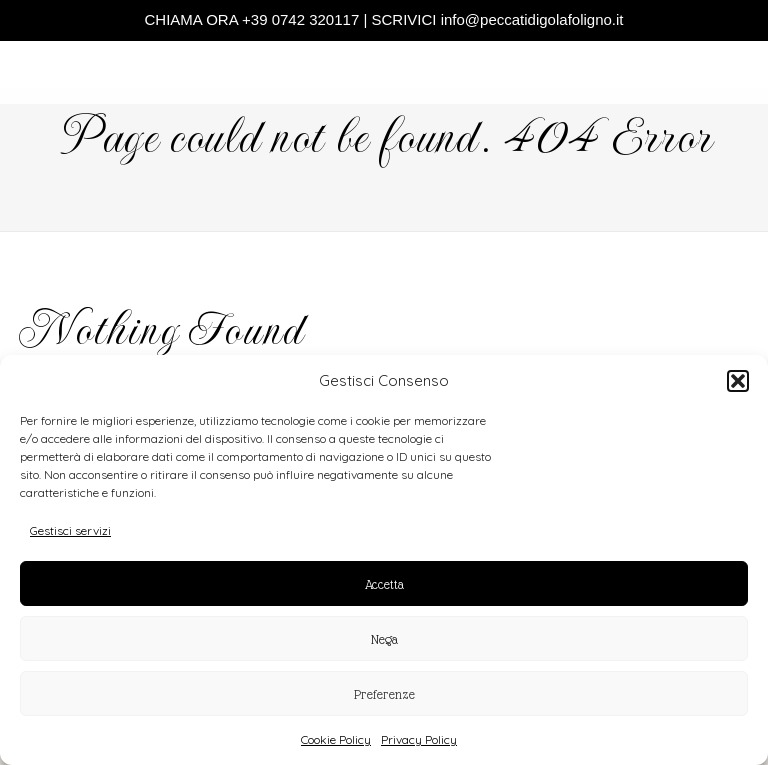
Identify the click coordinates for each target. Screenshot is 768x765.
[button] (738, 381)
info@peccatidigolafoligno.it (532, 19)
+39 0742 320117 (300, 19)
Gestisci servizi (70, 530)
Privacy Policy (419, 739)
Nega (384, 639)
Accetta (384, 584)
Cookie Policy (336, 739)
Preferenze (384, 694)
